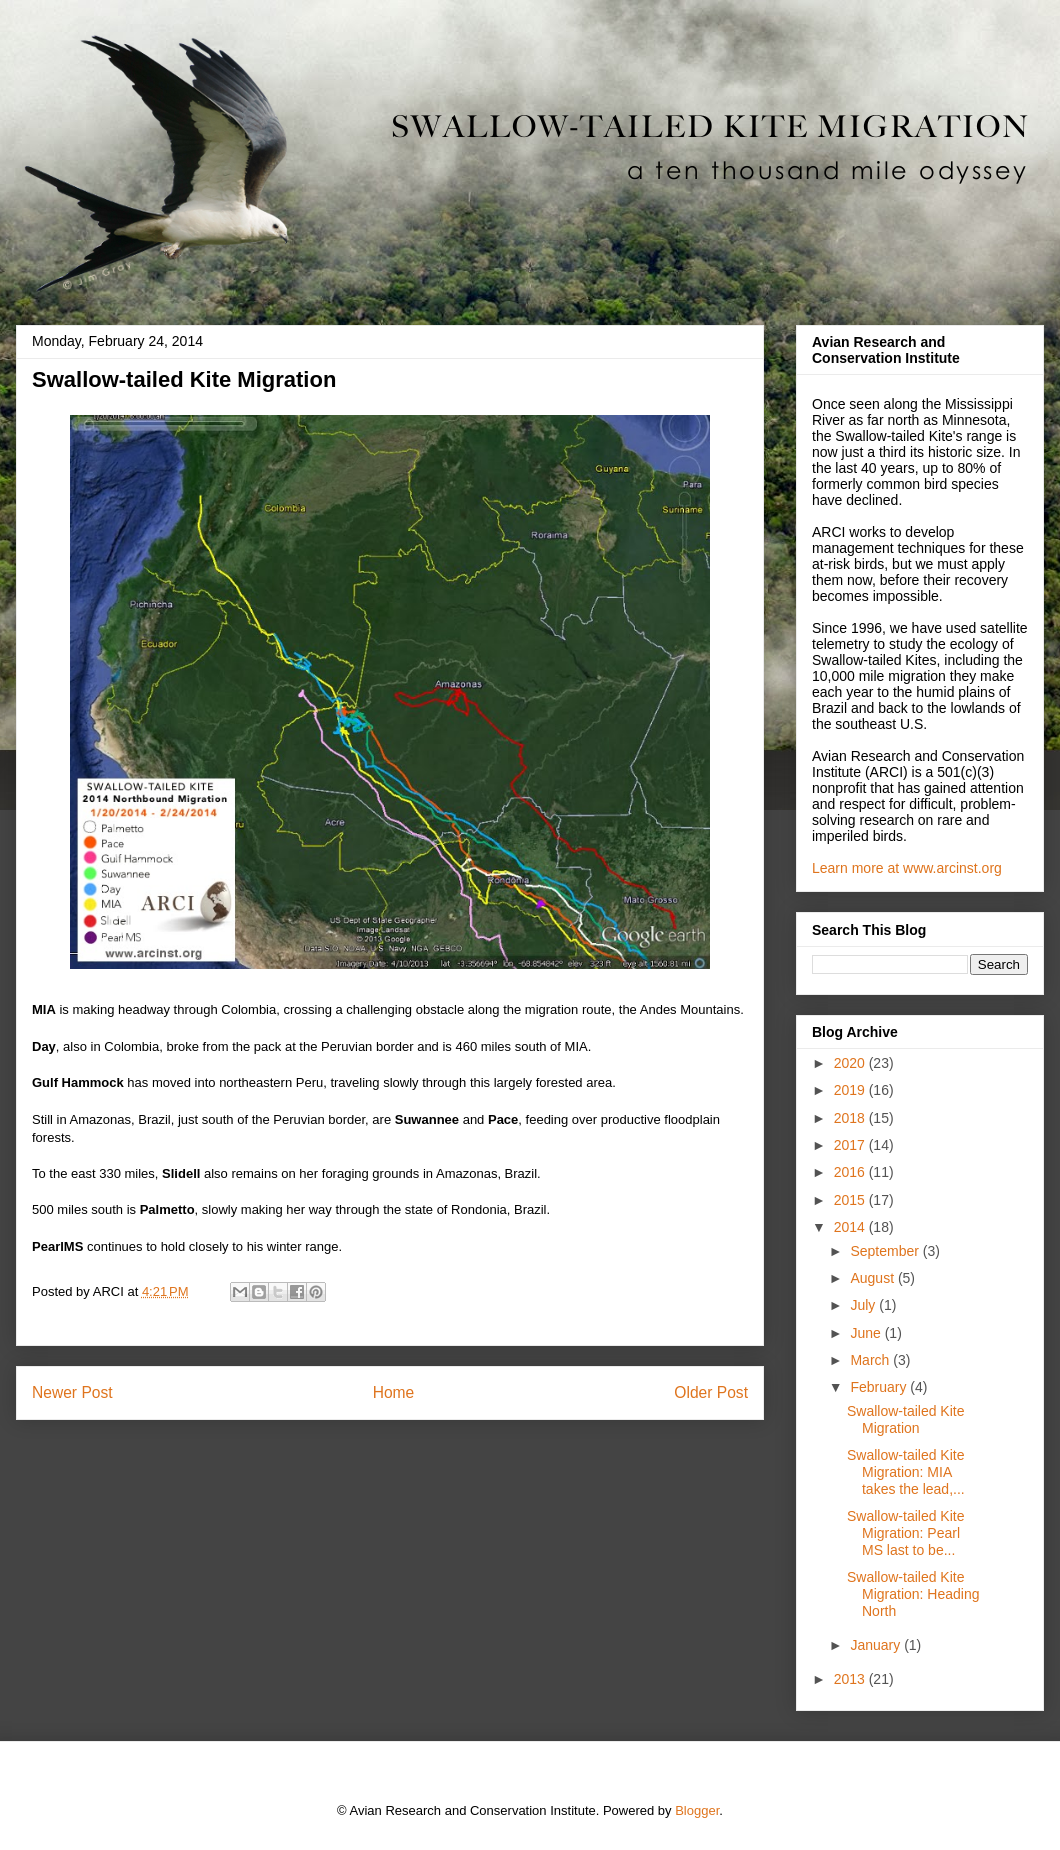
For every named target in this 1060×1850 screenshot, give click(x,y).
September (886, 1251)
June (867, 1333)
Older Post (711, 1392)
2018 (851, 1118)
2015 (851, 1200)
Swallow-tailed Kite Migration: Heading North (913, 1594)
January (877, 1645)
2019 (851, 1090)
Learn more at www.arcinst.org (907, 868)
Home (394, 1392)
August (873, 1278)
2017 (851, 1145)
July (864, 1305)
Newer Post (72, 1392)
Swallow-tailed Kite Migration (906, 1419)
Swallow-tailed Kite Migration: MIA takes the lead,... (906, 1472)
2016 (851, 1172)
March (871, 1360)
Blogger (697, 1810)
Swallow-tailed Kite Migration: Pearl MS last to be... (906, 1533)
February (880, 1387)
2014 (851, 1227)
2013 (851, 1679)
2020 (851, 1063)
